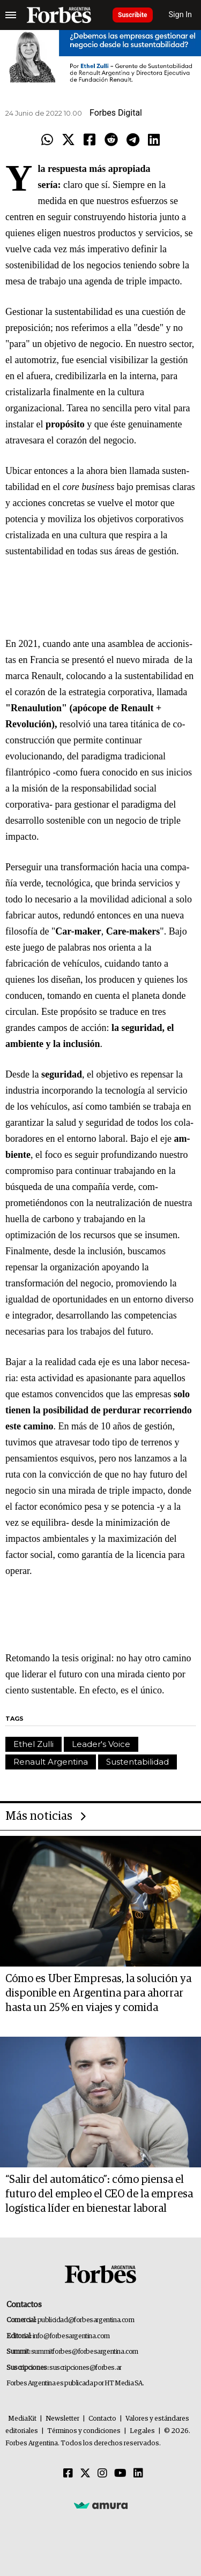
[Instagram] (102, 2474)
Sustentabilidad (137, 1762)
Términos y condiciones (84, 2431)
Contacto (102, 2418)
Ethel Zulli (33, 1744)
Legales (142, 2431)
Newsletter (62, 2418)
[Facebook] (68, 2474)
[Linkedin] (138, 2474)
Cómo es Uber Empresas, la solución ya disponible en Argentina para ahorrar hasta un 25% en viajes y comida (98, 1993)
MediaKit (22, 2418)
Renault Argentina (50, 1762)
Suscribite (132, 15)
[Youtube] (120, 2474)
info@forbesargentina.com (71, 2336)
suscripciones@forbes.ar (85, 2367)
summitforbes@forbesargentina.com (84, 2351)
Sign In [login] (180, 14)
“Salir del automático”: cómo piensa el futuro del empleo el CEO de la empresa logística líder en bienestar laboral (99, 2194)
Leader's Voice (101, 1744)
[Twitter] (85, 2474)
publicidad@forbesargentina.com (86, 2320)
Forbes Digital (116, 113)
